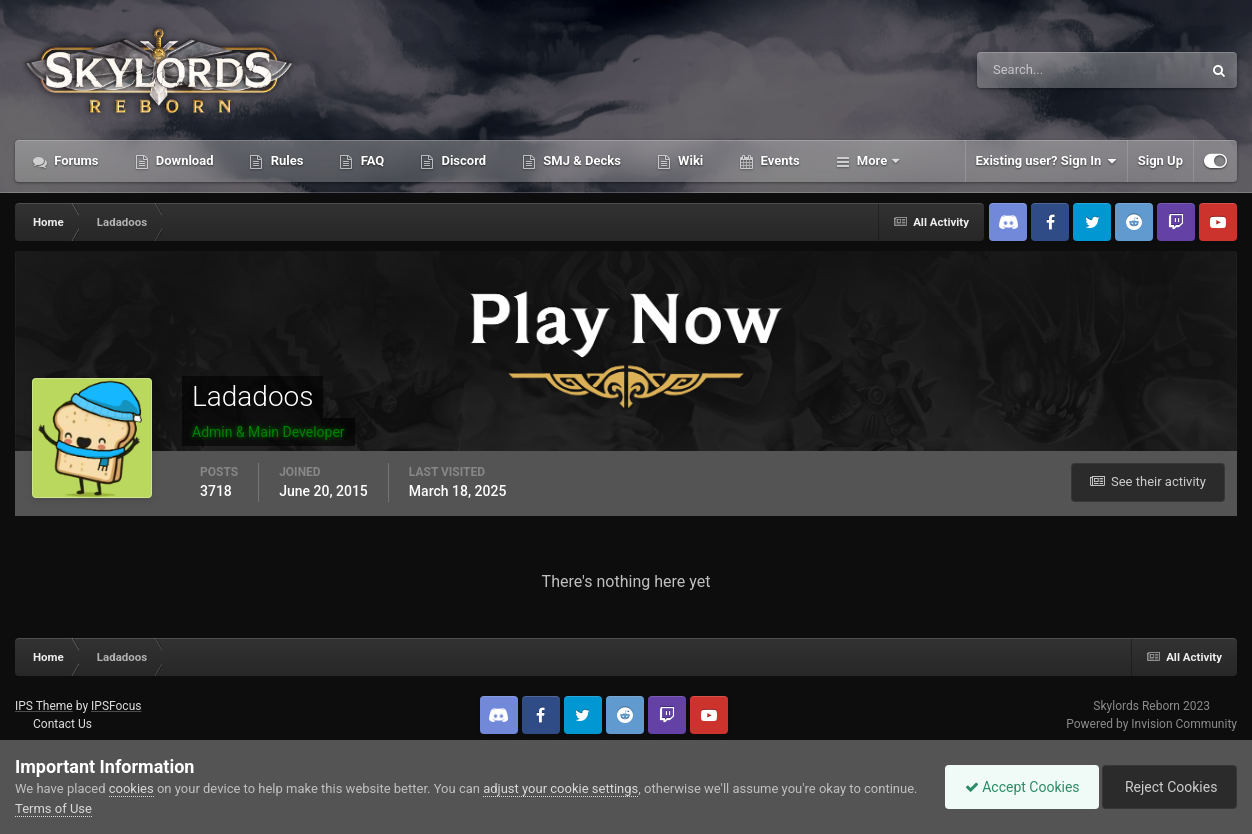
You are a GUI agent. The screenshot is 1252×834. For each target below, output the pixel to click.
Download (183, 160)
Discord (462, 160)
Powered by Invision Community (1151, 724)
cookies (131, 788)
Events (778, 160)
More (872, 160)
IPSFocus (116, 706)
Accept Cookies (1017, 787)
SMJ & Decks (580, 160)
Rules (285, 160)
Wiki (689, 160)
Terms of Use (109, 808)
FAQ (370, 160)
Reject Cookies (1168, 787)
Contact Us (62, 724)
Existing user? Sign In (1046, 161)
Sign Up (1160, 160)
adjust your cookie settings (560, 788)
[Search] (1028, 70)
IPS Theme (44, 706)
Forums (75, 160)
